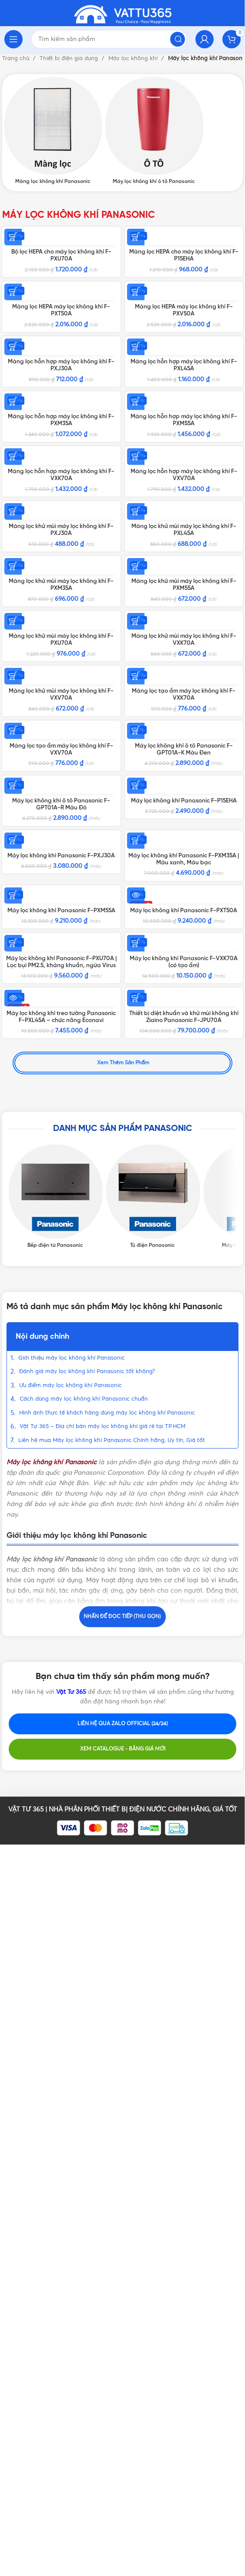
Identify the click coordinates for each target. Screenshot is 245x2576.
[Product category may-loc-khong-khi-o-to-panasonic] (153, 131)
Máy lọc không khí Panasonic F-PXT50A (183, 1640)
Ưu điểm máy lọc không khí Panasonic (70, 2165)
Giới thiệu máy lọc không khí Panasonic (72, 2137)
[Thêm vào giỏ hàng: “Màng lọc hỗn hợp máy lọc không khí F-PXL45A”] (135, 412)
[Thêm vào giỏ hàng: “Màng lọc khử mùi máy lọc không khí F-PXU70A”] (13, 1018)
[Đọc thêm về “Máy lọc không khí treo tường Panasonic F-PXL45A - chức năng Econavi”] (13, 1860)
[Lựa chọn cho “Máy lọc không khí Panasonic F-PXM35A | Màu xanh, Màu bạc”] (135, 1503)
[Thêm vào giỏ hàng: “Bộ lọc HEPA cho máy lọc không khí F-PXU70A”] (13, 236)
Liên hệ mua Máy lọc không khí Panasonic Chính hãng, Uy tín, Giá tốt (111, 2220)
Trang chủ (16, 58)
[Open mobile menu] (13, 39)
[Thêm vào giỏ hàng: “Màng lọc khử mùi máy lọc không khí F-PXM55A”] (135, 897)
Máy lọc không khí (133, 58)
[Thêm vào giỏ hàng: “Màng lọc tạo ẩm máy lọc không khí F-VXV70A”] (13, 1260)
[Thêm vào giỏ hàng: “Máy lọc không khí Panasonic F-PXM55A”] (13, 1624)
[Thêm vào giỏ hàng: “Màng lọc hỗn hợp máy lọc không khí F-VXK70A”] (13, 654)
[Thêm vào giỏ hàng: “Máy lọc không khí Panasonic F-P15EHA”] (135, 1382)
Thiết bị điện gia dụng (70, 58)
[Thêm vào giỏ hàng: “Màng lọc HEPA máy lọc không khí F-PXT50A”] (13, 291)
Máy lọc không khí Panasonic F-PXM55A (61, 1640)
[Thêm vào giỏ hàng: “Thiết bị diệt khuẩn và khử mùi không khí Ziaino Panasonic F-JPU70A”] (135, 1860)
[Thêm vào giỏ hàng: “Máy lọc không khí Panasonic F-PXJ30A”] (13, 1503)
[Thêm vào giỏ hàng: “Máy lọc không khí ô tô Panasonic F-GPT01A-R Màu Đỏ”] (13, 1382)
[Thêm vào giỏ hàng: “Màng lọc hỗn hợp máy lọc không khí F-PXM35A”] (13, 533)
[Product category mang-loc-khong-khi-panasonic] (52, 131)
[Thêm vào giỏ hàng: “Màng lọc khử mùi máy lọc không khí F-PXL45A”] (135, 776)
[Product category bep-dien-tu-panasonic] (55, 2017)
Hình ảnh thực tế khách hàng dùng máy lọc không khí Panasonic (107, 2192)
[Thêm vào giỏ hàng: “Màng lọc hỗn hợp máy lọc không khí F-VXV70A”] (135, 654)
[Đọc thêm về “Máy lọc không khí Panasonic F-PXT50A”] (135, 1624)
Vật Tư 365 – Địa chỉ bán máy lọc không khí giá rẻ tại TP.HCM (102, 2206)
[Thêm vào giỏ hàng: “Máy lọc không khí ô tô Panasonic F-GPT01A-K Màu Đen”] (135, 1260)
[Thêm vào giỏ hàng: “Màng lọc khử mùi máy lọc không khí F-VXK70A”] (135, 1018)
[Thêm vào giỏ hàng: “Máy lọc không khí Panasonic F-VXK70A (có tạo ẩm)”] (135, 1738)
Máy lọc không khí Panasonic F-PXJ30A (61, 1519)
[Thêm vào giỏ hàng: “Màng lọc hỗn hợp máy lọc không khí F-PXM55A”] (135, 533)
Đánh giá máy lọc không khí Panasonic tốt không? (87, 2151)
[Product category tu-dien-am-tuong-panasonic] (152, 2017)
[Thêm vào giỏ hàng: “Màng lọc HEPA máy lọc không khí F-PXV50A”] (135, 291)
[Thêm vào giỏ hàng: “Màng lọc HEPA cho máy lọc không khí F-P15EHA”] (135, 236)
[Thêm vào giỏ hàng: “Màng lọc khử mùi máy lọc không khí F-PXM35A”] (13, 897)
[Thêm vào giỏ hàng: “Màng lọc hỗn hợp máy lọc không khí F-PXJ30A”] (13, 412)
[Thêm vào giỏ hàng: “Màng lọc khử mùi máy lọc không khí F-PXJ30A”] (13, 776)
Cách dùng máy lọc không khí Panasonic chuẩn (85, 2178)
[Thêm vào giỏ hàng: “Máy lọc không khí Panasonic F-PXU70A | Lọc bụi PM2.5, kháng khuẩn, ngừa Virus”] (13, 1738)
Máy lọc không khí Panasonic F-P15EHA (184, 1398)
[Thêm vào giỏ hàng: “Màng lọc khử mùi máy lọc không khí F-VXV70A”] (13, 1139)
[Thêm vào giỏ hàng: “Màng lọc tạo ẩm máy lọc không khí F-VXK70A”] (135, 1139)
